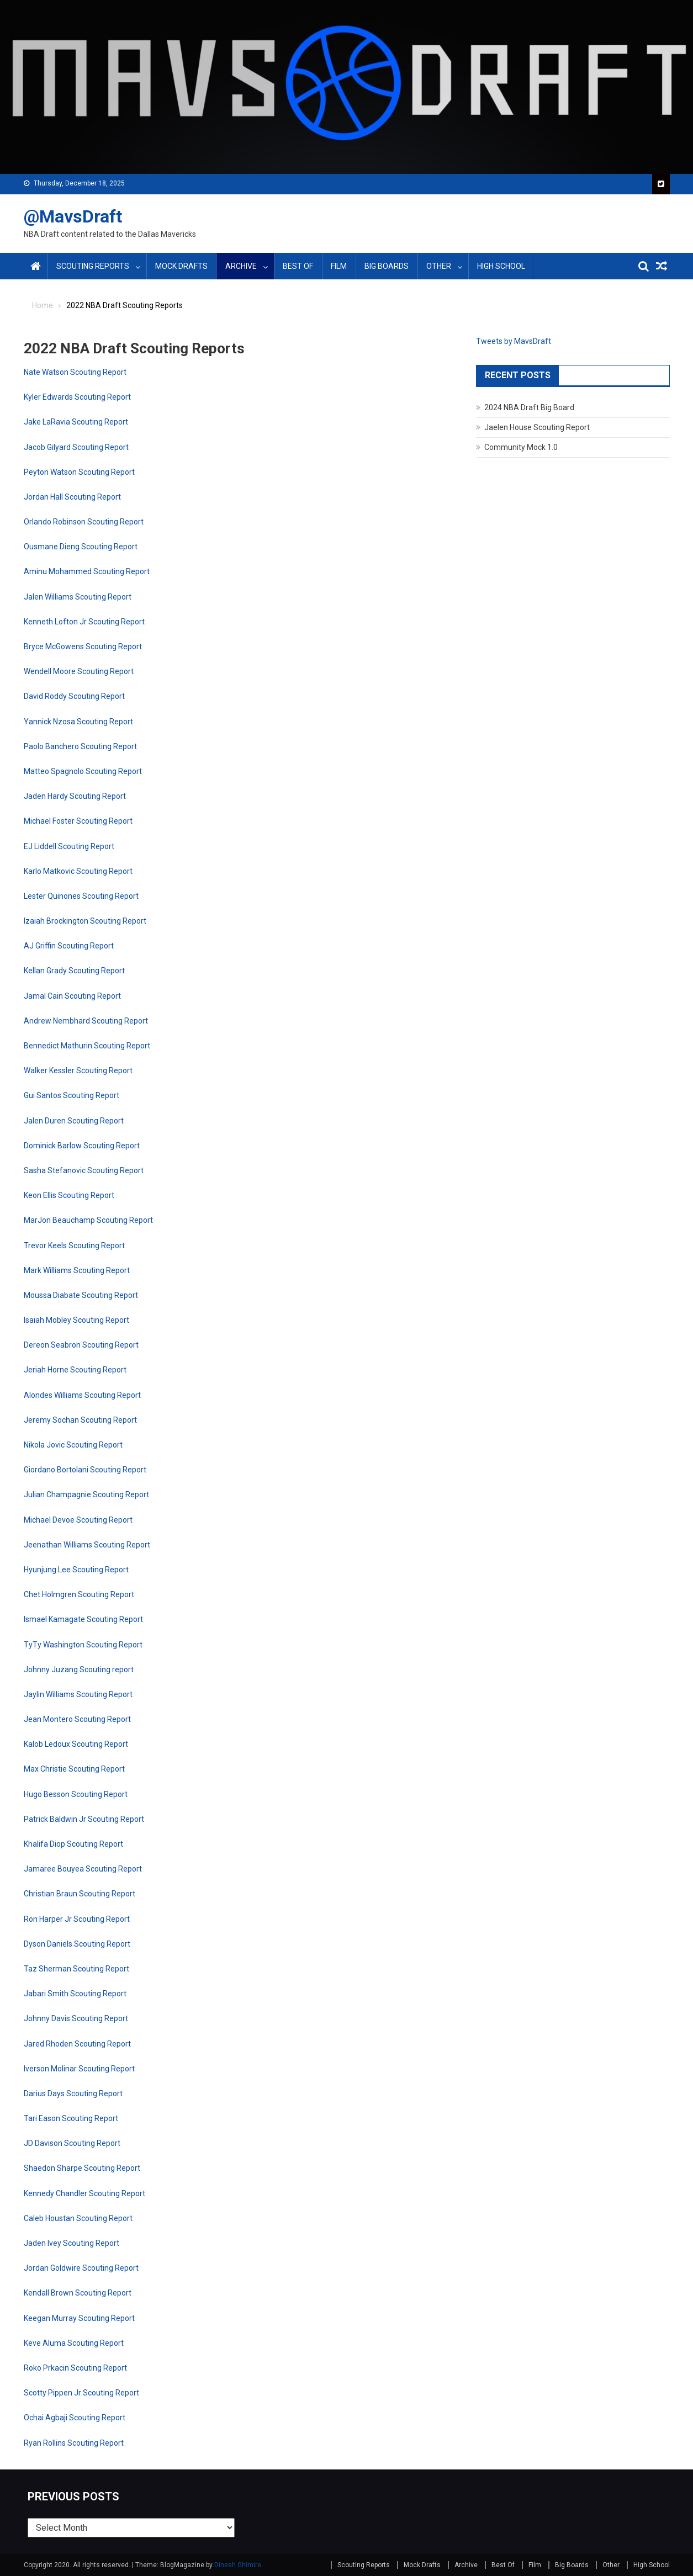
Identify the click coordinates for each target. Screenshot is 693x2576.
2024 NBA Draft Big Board (529, 407)
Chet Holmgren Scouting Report (79, 1594)
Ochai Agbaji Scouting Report (74, 2417)
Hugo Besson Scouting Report (76, 1794)
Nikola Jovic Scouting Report (73, 1444)
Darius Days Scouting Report (73, 2093)
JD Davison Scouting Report (72, 2143)
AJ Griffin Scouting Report (69, 945)
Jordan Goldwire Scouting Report (81, 2268)
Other (438, 266)
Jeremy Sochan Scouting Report (80, 1420)
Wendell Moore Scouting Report (79, 671)
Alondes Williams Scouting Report (82, 1395)
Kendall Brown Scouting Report (77, 2292)
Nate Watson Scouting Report (75, 372)
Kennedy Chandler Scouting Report (84, 2193)
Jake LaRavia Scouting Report (76, 421)
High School (501, 266)
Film (339, 266)
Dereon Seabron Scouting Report (81, 1344)
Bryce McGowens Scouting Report (83, 646)
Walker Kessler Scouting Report (78, 1070)
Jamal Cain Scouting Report (72, 996)
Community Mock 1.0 (521, 447)
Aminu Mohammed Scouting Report (87, 571)
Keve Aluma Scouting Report (74, 2343)
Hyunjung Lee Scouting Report (76, 1569)
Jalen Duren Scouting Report (74, 1120)
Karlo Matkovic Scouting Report (78, 871)
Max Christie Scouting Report (74, 1768)
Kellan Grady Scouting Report (74, 970)
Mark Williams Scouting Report (77, 1270)
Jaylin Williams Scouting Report (78, 1694)
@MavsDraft (73, 216)
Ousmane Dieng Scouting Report (80, 546)
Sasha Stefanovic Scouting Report (84, 1170)
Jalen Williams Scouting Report (77, 596)
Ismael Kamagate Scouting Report (83, 1619)
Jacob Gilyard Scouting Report (76, 447)
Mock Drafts (181, 266)
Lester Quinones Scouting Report (81, 896)
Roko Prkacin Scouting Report (75, 2367)
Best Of (298, 266)
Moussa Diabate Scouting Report (81, 1295)
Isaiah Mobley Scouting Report (76, 1320)
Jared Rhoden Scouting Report (77, 2043)
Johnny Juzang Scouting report (79, 1669)
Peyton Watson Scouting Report (79, 472)
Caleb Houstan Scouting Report (78, 2218)
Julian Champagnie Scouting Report (86, 1494)
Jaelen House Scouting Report (537, 427)
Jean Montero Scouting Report (77, 1719)
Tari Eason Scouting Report (71, 2118)
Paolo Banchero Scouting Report (80, 746)
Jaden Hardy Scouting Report (75, 796)
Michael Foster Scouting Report (78, 821)
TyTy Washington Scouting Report (83, 1644)
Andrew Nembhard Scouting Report (86, 1020)
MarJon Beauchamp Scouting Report (88, 1220)
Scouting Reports (92, 266)
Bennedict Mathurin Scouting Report (87, 1045)
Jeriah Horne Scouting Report (75, 1369)
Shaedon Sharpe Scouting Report (82, 2168)
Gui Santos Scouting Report (71, 1095)
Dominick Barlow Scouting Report (82, 1145)
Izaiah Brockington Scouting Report (85, 920)
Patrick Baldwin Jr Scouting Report (84, 1819)
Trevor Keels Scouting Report (74, 1245)
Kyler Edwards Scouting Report (77, 397)
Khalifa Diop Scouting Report (73, 1844)
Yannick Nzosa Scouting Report (78, 721)
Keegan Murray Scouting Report (79, 2318)
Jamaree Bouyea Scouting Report (83, 1868)
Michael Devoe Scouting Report (78, 1519)
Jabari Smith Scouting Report (75, 1993)
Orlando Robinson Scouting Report (84, 521)
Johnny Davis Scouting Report (76, 2018)
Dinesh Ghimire (237, 2565)
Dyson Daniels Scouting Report (77, 1943)
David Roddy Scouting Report (74, 696)
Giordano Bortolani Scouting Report (85, 1469)
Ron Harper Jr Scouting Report (77, 1919)
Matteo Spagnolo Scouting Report (83, 771)
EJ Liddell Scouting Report (69, 846)
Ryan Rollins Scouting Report (74, 2443)
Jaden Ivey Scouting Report (71, 2243)
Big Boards (386, 266)
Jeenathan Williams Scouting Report (87, 1544)
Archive (241, 266)
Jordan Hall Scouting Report (72, 496)
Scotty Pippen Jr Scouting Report (81, 2392)
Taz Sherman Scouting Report (76, 1968)
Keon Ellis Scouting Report (69, 1195)
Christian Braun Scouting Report (79, 1893)
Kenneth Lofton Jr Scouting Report (84, 621)
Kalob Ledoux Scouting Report (76, 1744)
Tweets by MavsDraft (513, 341)
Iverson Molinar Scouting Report (79, 2068)
